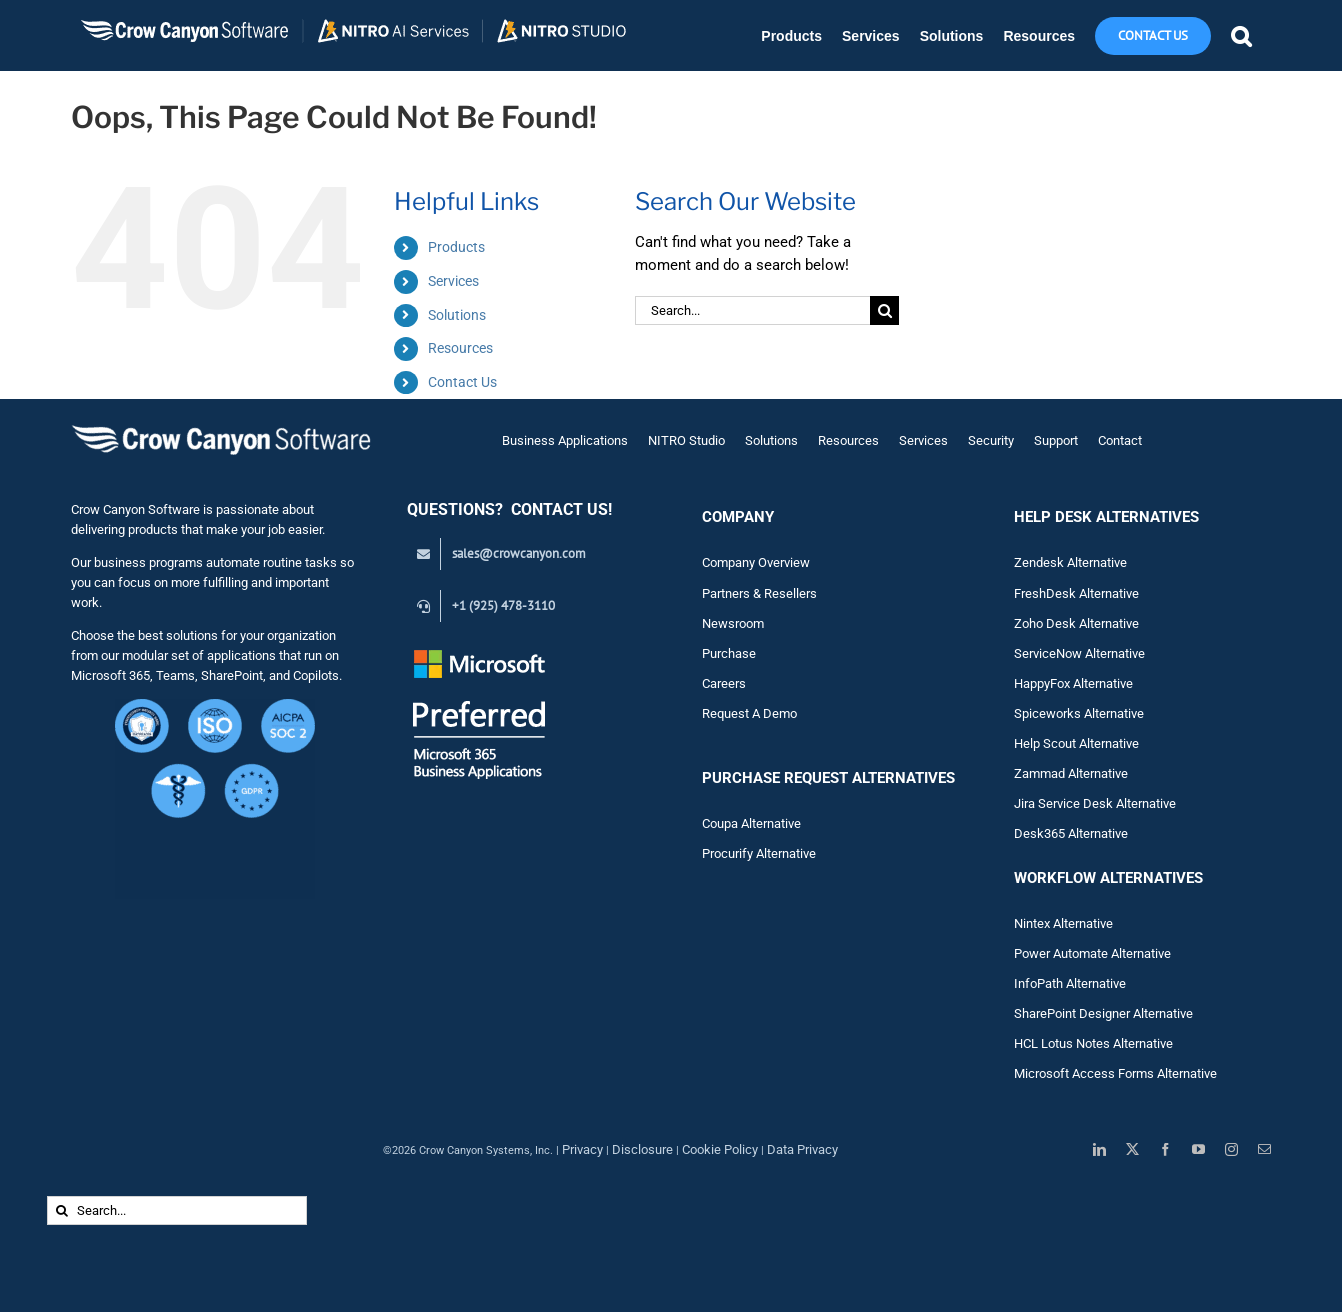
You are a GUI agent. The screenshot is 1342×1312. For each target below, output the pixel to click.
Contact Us (462, 382)
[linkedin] (1099, 1149)
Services (453, 281)
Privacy (582, 1149)
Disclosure (642, 1149)
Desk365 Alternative (1071, 833)
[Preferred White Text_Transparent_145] (479, 652)
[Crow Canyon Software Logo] (221, 426)
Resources (460, 348)
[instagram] (1231, 1149)
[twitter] (1132, 1149)
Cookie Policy (720, 1149)
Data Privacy (802, 1149)
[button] (1241, 35)
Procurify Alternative (759, 853)
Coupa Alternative (751, 823)
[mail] (1264, 1149)
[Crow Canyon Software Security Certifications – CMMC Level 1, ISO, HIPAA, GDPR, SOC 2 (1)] (215, 706)
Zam (1041, 773)
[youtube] (1198, 1149)
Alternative (1098, 773)
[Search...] (752, 310)
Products (456, 247)
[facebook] (1165, 1149)
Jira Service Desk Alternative (1095, 803)
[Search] (884, 310)
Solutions (457, 315)
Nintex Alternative (1063, 923)
